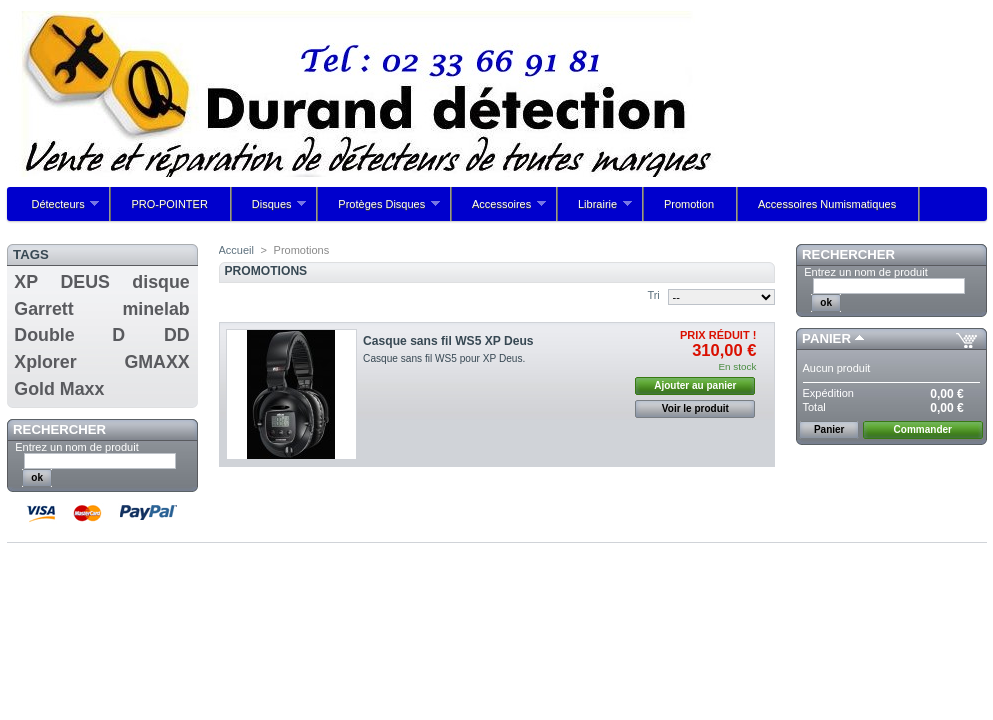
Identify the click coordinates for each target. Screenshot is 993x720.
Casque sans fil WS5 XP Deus (448, 341)
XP (26, 282)
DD (177, 335)
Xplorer (45, 362)
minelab (155, 309)
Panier (826, 338)
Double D (69, 335)
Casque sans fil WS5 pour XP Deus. (444, 358)
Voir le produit (695, 408)
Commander (923, 429)
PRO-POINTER (169, 204)
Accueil (236, 250)
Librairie (595, 209)
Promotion (689, 204)
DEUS (85, 282)
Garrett (43, 309)
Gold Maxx (59, 389)
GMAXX (156, 362)
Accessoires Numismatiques (827, 204)
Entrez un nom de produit (77, 447)
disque (160, 282)
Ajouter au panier (695, 385)
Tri (653, 295)
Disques (269, 209)
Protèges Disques (379, 209)
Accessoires (499, 209)
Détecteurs (56, 209)
